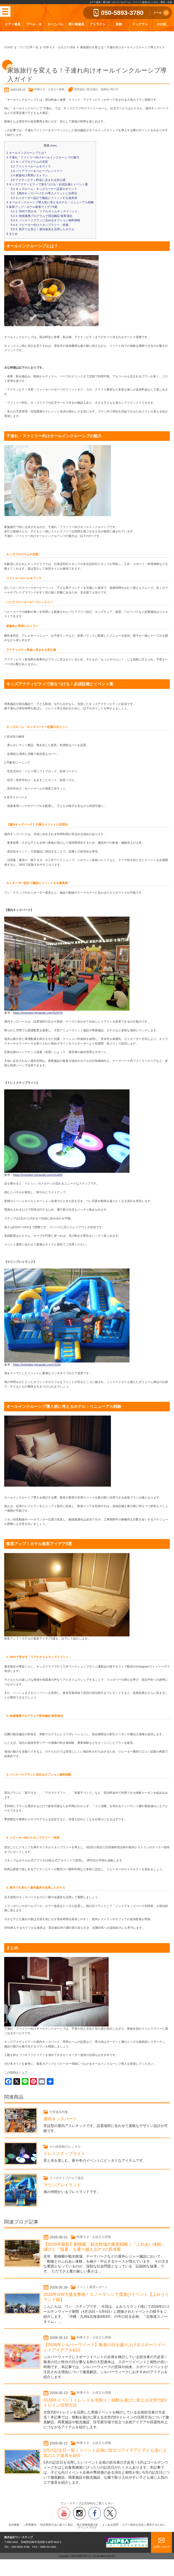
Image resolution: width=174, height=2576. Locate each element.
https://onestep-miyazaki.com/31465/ (37, 1170)
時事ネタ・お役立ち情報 (49, 89)
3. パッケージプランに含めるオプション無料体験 (45, 217)
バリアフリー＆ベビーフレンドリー (36, 170)
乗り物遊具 (76, 24)
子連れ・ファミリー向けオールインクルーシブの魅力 (42, 157)
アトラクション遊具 (97, 28)
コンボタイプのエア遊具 (67, 2174)
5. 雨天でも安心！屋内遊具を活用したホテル (42, 225)
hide (53, 145)
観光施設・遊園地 (98, 89)
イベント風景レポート (93, 2283)
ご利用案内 (31, 2523)
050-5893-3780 (118, 13)
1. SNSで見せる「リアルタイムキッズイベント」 (45, 208)
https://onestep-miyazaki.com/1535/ (36, 1360)
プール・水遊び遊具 (34, 28)
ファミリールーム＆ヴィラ (31, 165)
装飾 (119, 24)
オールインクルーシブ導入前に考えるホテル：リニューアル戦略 (50, 199)
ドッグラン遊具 (140, 28)
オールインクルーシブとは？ (26, 152)
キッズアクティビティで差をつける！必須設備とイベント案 (47, 182)
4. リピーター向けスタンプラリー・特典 (40, 221)
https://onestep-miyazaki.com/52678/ (37, 1008)
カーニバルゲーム (55, 28)
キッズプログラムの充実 (29, 161)
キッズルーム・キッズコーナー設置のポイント (44, 187)
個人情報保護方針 (87, 2523)
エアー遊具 (12, 24)
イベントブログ (87, 2525)
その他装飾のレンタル (66, 2142)
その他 (161, 24)
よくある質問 (109, 2523)
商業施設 (79, 89)
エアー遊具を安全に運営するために (142, 2523)
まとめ (12, 230)
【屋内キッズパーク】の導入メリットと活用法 (44, 191)
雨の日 (114, 89)
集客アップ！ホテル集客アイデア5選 (31, 204)
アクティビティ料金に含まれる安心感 (38, 178)
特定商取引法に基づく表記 (57, 2523)
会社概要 (15, 2523)
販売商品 (161, 32)
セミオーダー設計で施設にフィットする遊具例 (44, 195)
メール (161, 13)
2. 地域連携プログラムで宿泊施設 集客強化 (41, 212)
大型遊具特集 (59, 2107)
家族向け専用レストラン (29, 174)
